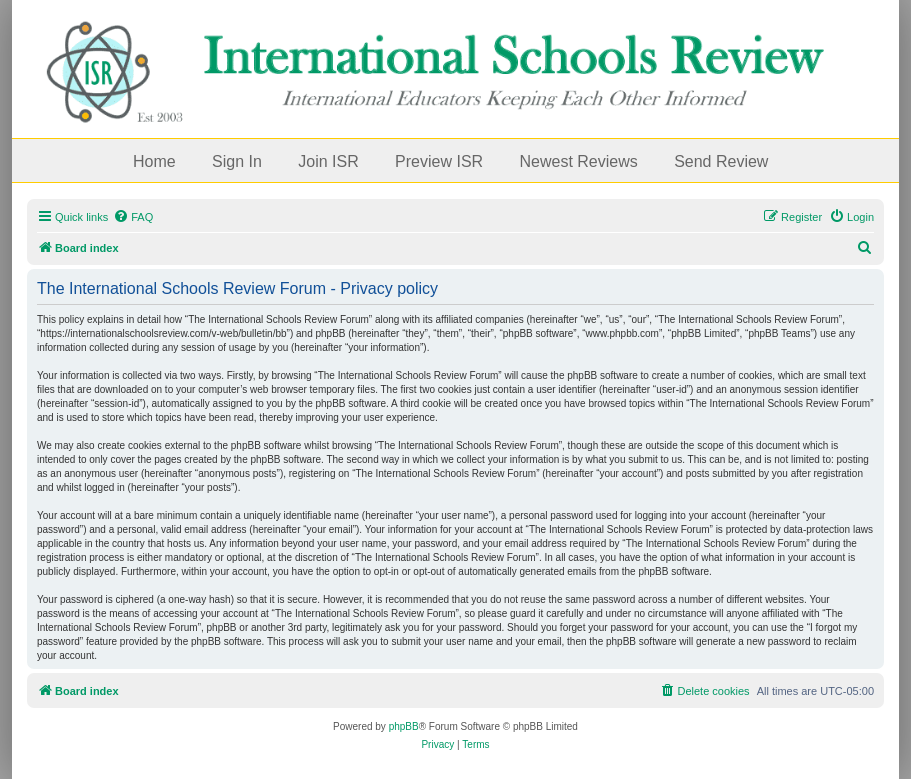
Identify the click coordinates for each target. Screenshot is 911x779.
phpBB (404, 726)
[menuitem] (133, 217)
